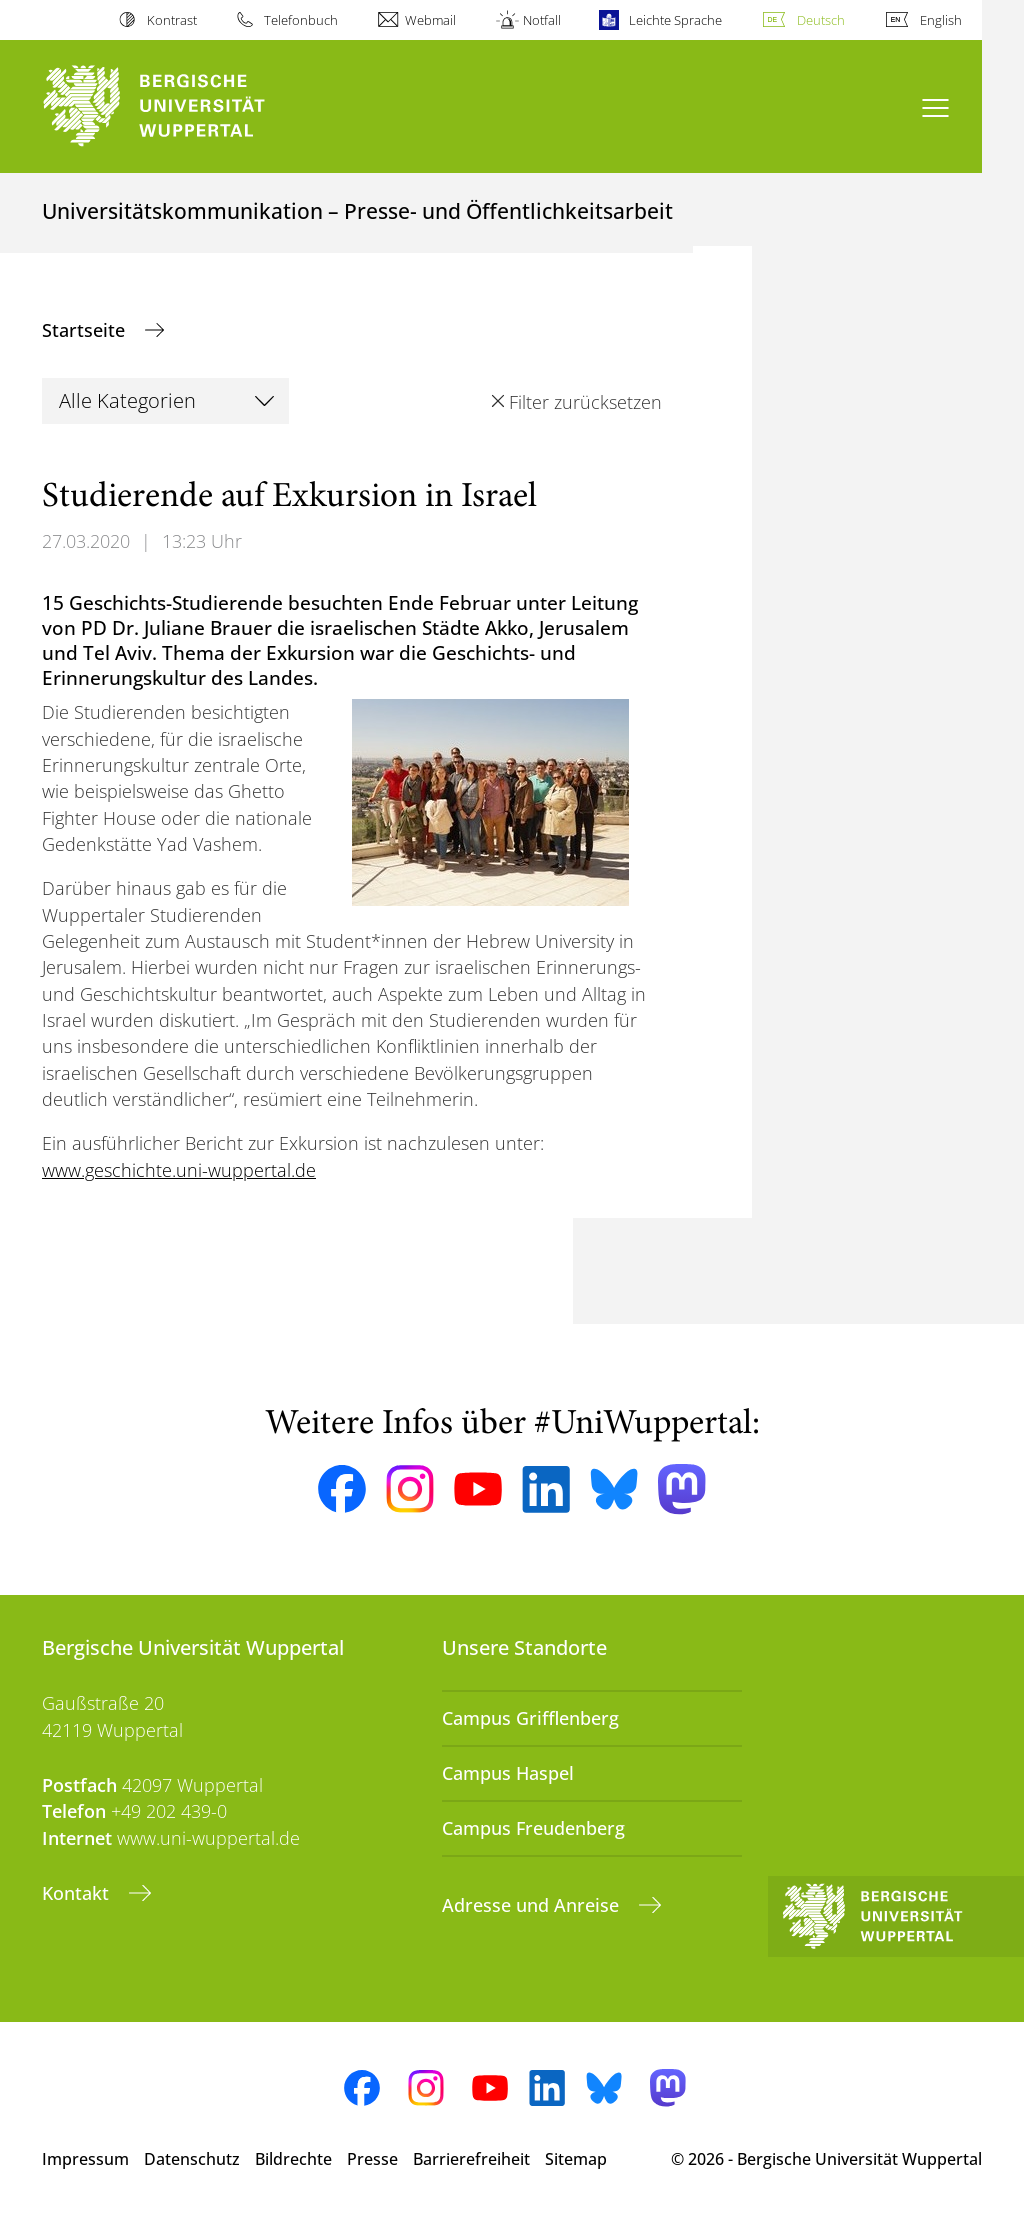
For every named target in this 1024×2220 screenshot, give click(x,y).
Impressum (85, 2159)
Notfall (542, 20)
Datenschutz (192, 2159)
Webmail (430, 20)
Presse (372, 2159)
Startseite (86, 330)
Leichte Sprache (675, 20)
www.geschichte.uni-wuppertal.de (179, 1170)
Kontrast (172, 20)
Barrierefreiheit (471, 2159)
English (941, 20)
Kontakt (78, 1893)
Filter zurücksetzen (585, 402)
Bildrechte (293, 2159)
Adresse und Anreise (533, 1905)
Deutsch (821, 20)
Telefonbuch (301, 20)
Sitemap (576, 2159)
